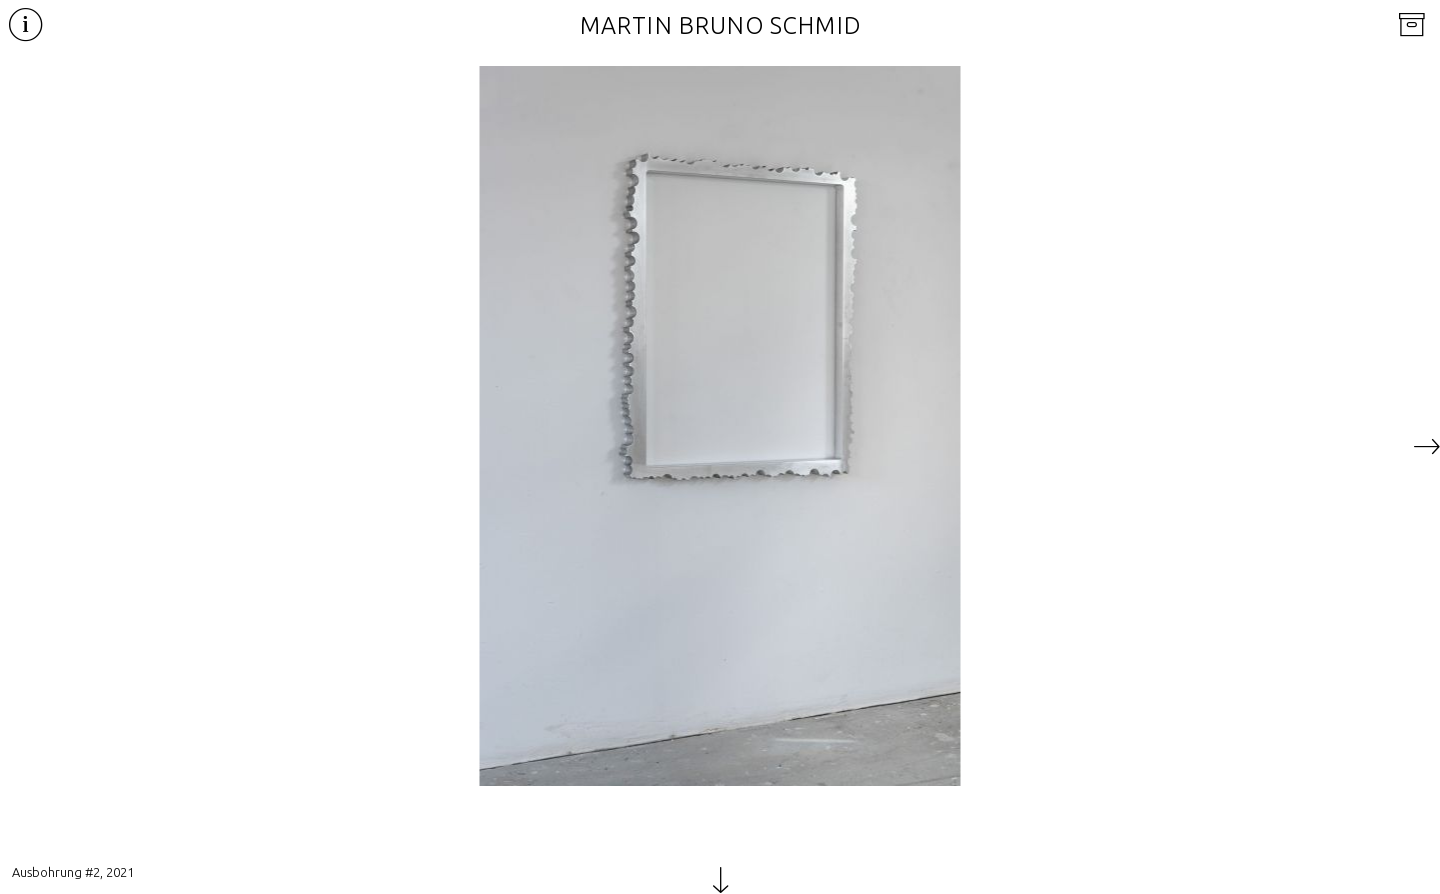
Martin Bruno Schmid (720, 25)
